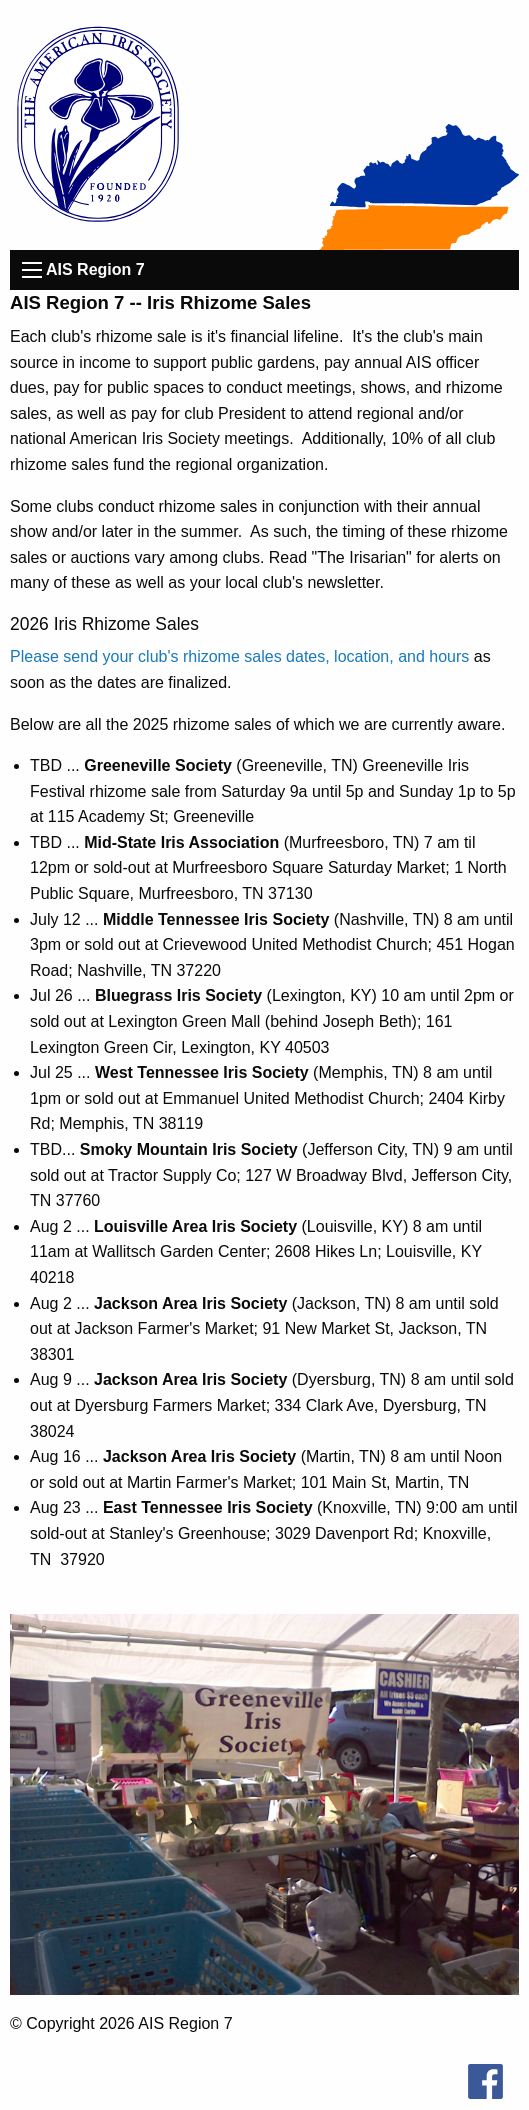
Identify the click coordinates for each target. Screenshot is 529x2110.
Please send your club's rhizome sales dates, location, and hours (239, 656)
